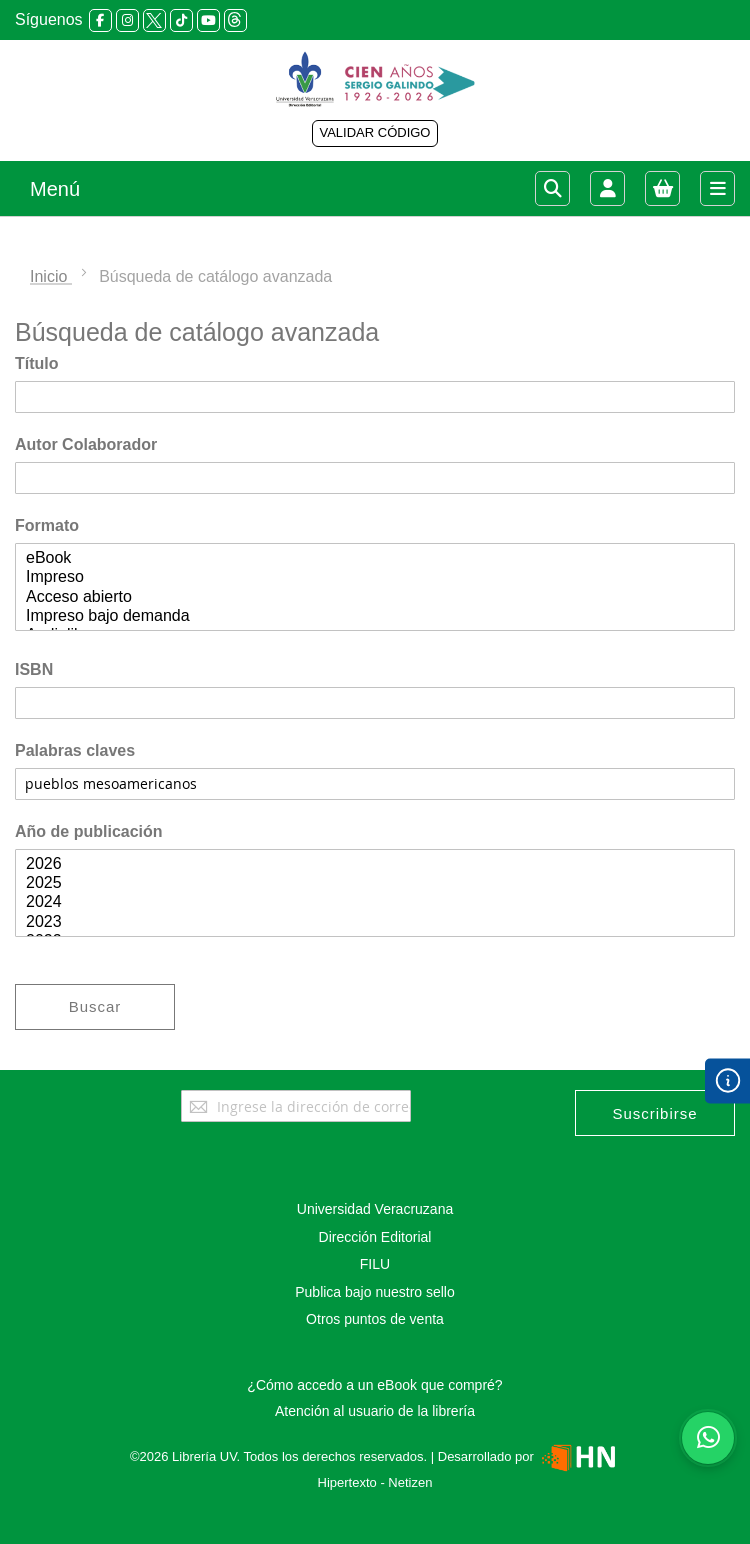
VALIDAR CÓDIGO (374, 132)
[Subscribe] (655, 1113)
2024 (375, 902)
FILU (375, 1264)
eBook (375, 558)
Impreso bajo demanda (375, 616)
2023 (375, 922)
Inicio (51, 276)
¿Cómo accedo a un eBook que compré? (374, 1385)
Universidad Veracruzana (375, 1209)
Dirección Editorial (375, 1237)
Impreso (375, 577)
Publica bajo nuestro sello (375, 1292)
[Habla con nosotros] (708, 1438)
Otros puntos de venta (375, 1319)
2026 (375, 864)
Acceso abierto (375, 597)
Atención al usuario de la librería (375, 1411)
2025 (375, 883)
